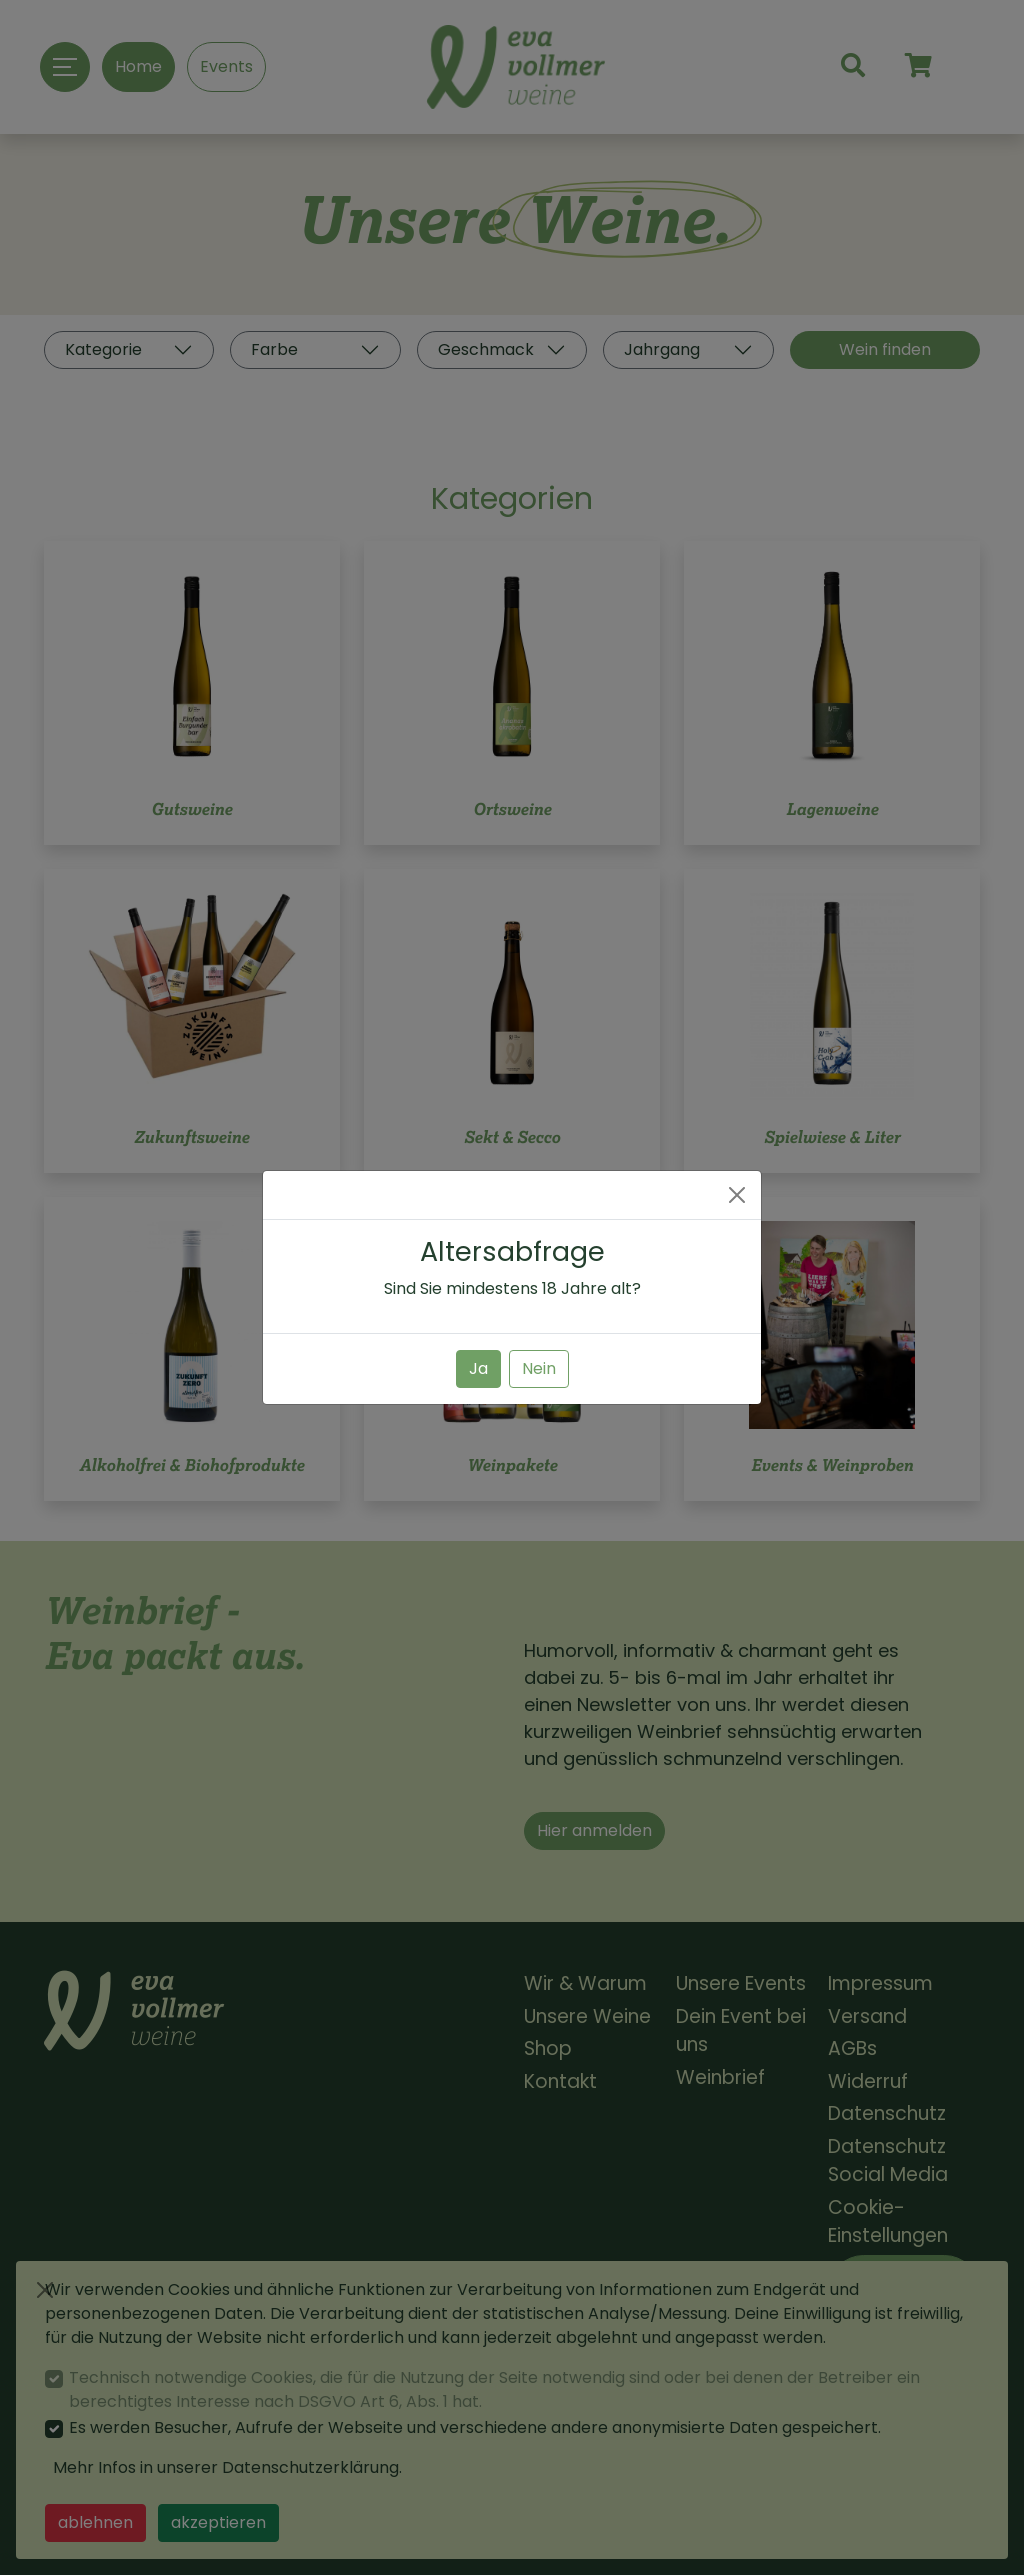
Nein (539, 1368)
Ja (478, 1368)
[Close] (737, 1195)
